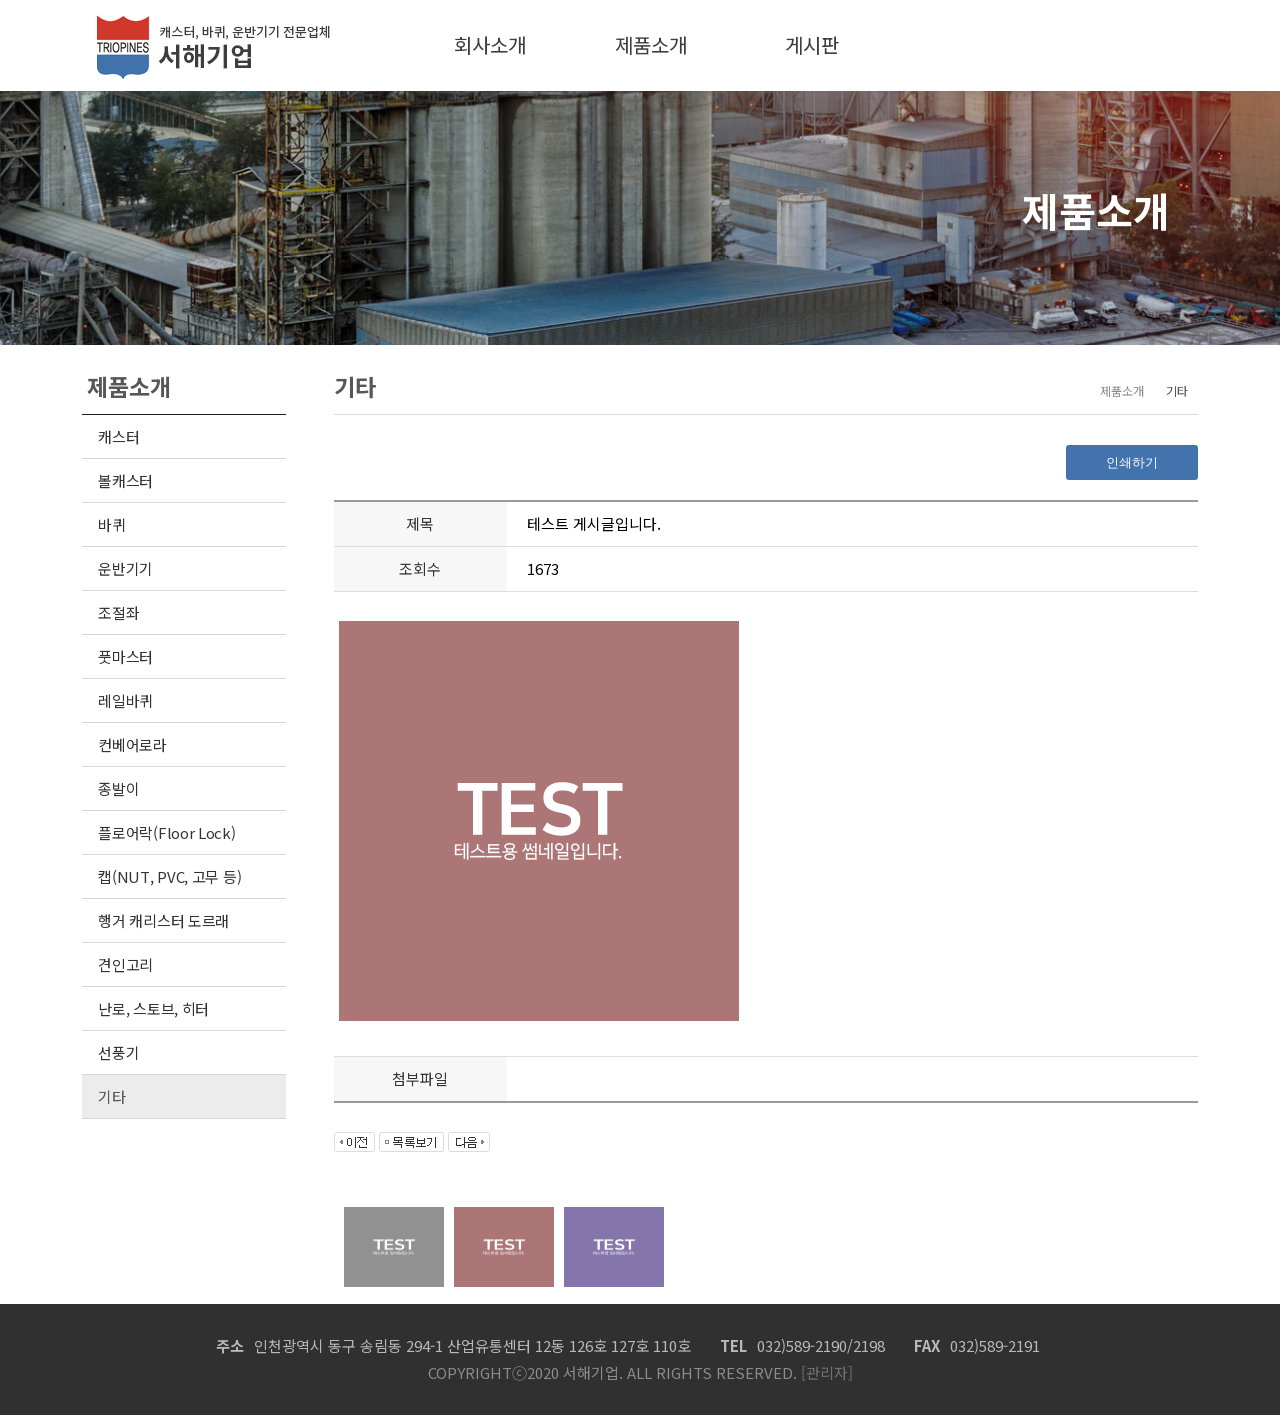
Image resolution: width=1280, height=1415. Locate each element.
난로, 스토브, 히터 (153, 1008)
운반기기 (125, 568)
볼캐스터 (125, 480)
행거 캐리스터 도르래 (163, 920)
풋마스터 (125, 656)
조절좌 (118, 612)
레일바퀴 (125, 700)
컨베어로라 (132, 744)
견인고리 (125, 964)
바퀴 (111, 524)
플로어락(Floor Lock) (166, 832)
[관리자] (825, 1372)
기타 (111, 1096)
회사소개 (490, 44)
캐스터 (118, 436)
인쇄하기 (1132, 462)
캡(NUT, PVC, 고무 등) (169, 876)
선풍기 (118, 1052)
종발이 (118, 788)
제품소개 (651, 44)
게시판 (812, 44)
